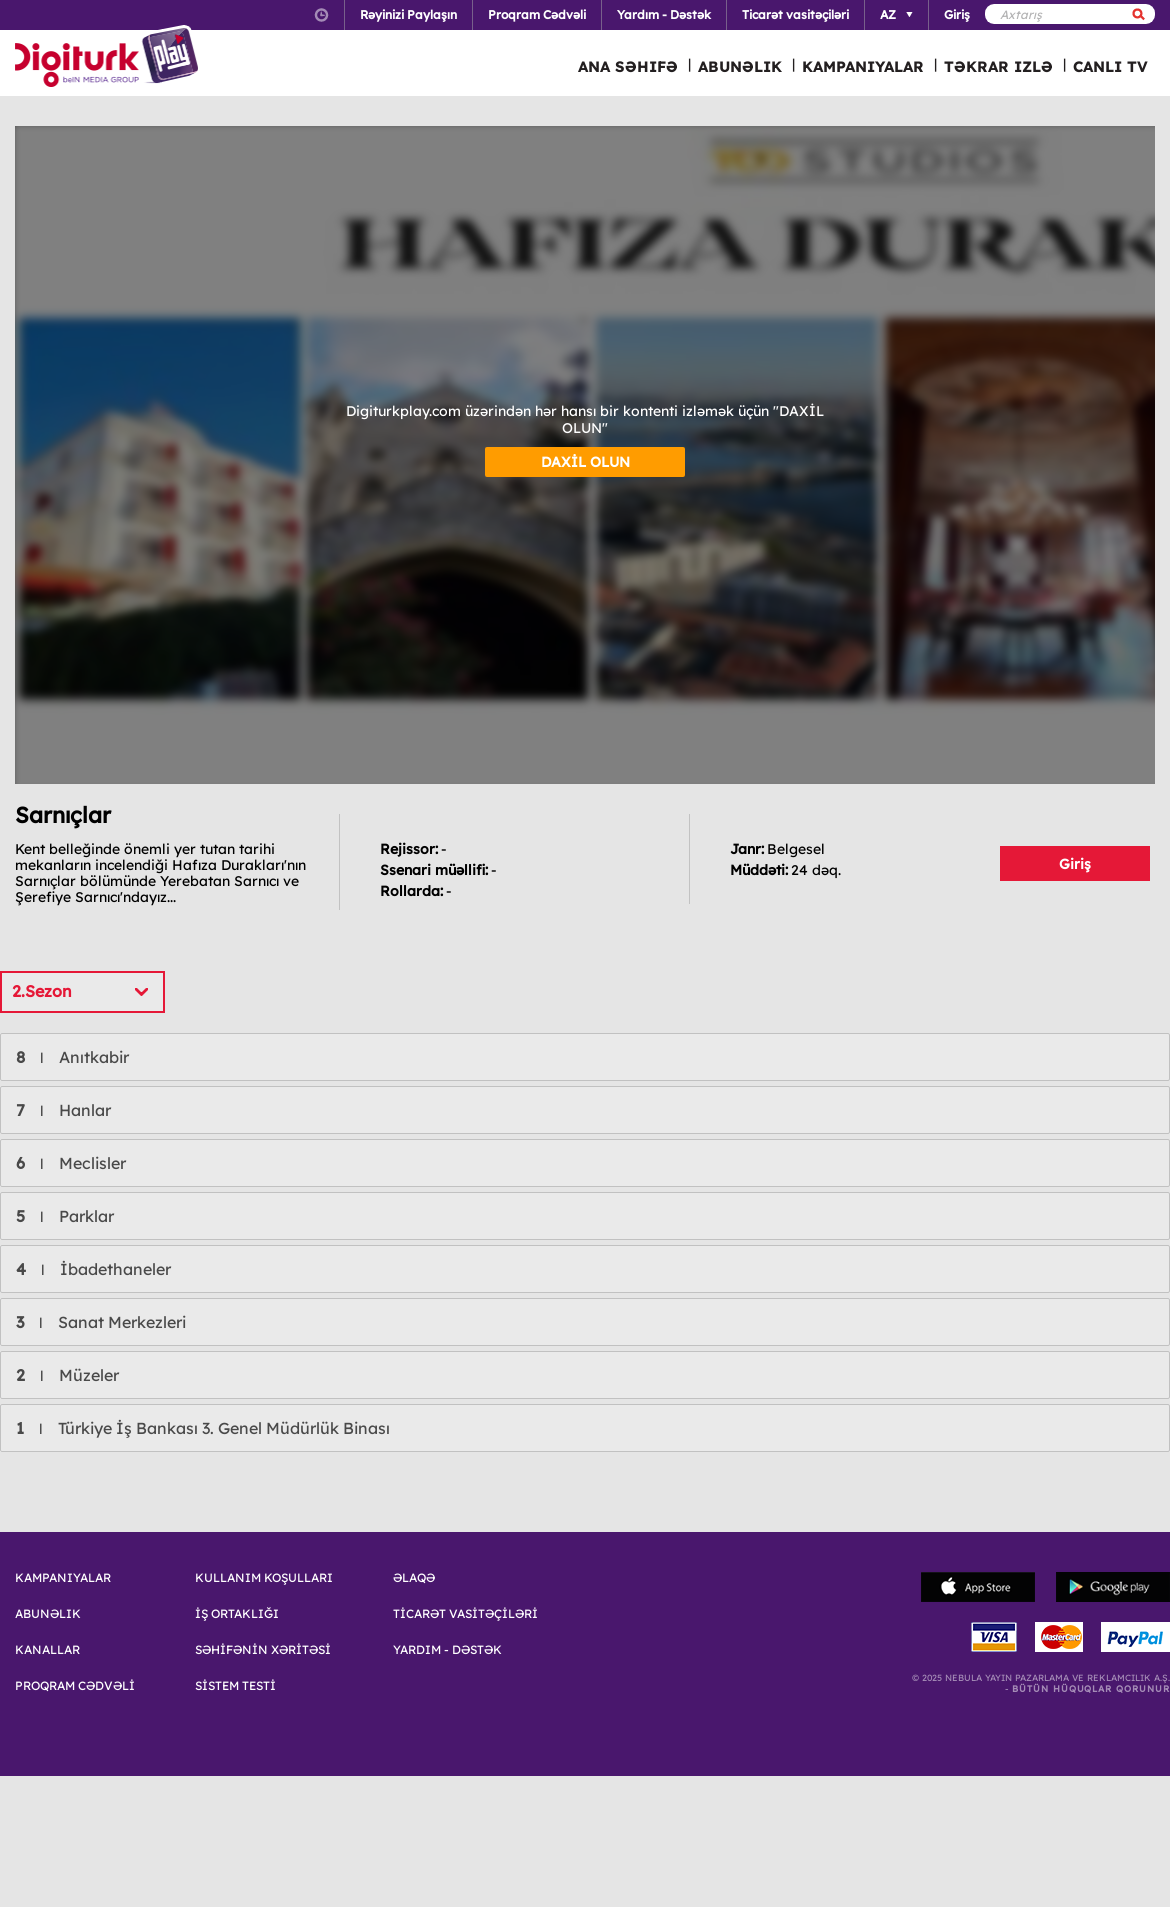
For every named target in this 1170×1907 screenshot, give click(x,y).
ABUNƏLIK (740, 66)
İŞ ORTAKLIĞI (237, 1614)
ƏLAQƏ (414, 1578)
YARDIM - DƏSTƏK (447, 1650)
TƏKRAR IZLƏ (998, 66)
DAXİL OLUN (585, 462)
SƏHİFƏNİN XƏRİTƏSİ (263, 1650)
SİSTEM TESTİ (235, 1686)
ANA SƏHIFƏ (628, 66)
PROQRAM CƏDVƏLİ (75, 1686)
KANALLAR (47, 1650)
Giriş (1075, 864)
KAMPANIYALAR (863, 66)
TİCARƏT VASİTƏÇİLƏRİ (465, 1614)
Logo (109, 58)
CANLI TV (1110, 66)
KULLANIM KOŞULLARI (264, 1578)
